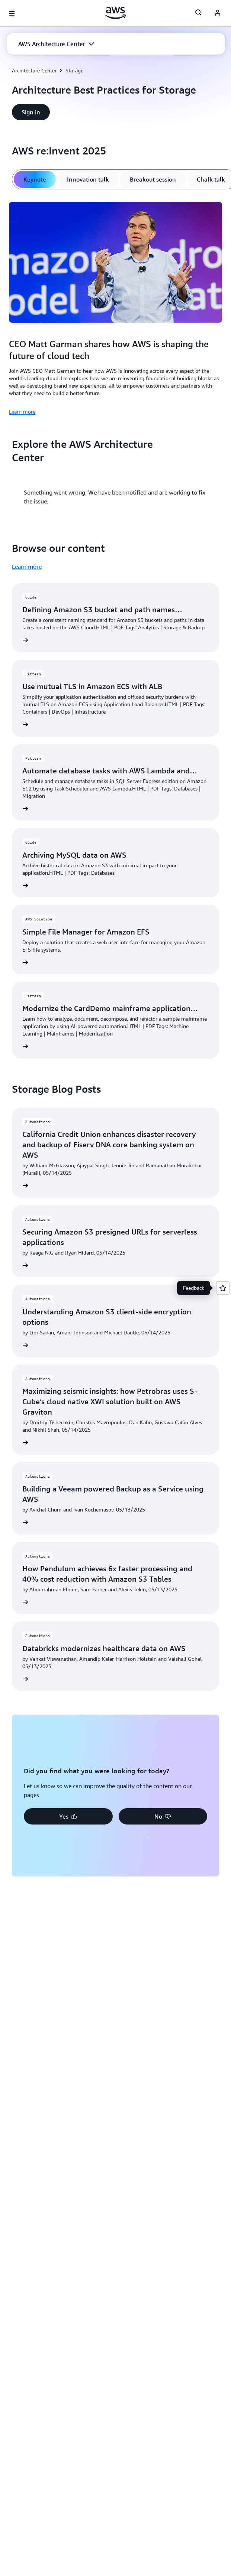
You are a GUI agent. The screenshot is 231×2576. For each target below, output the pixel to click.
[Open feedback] (223, 1288)
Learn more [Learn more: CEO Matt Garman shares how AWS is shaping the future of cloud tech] (22, 411)
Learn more (27, 566)
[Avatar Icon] (217, 13)
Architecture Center (34, 70)
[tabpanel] (115, 307)
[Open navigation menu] (12, 13)
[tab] (35, 179)
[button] (56, 43)
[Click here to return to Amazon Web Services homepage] (115, 13)
